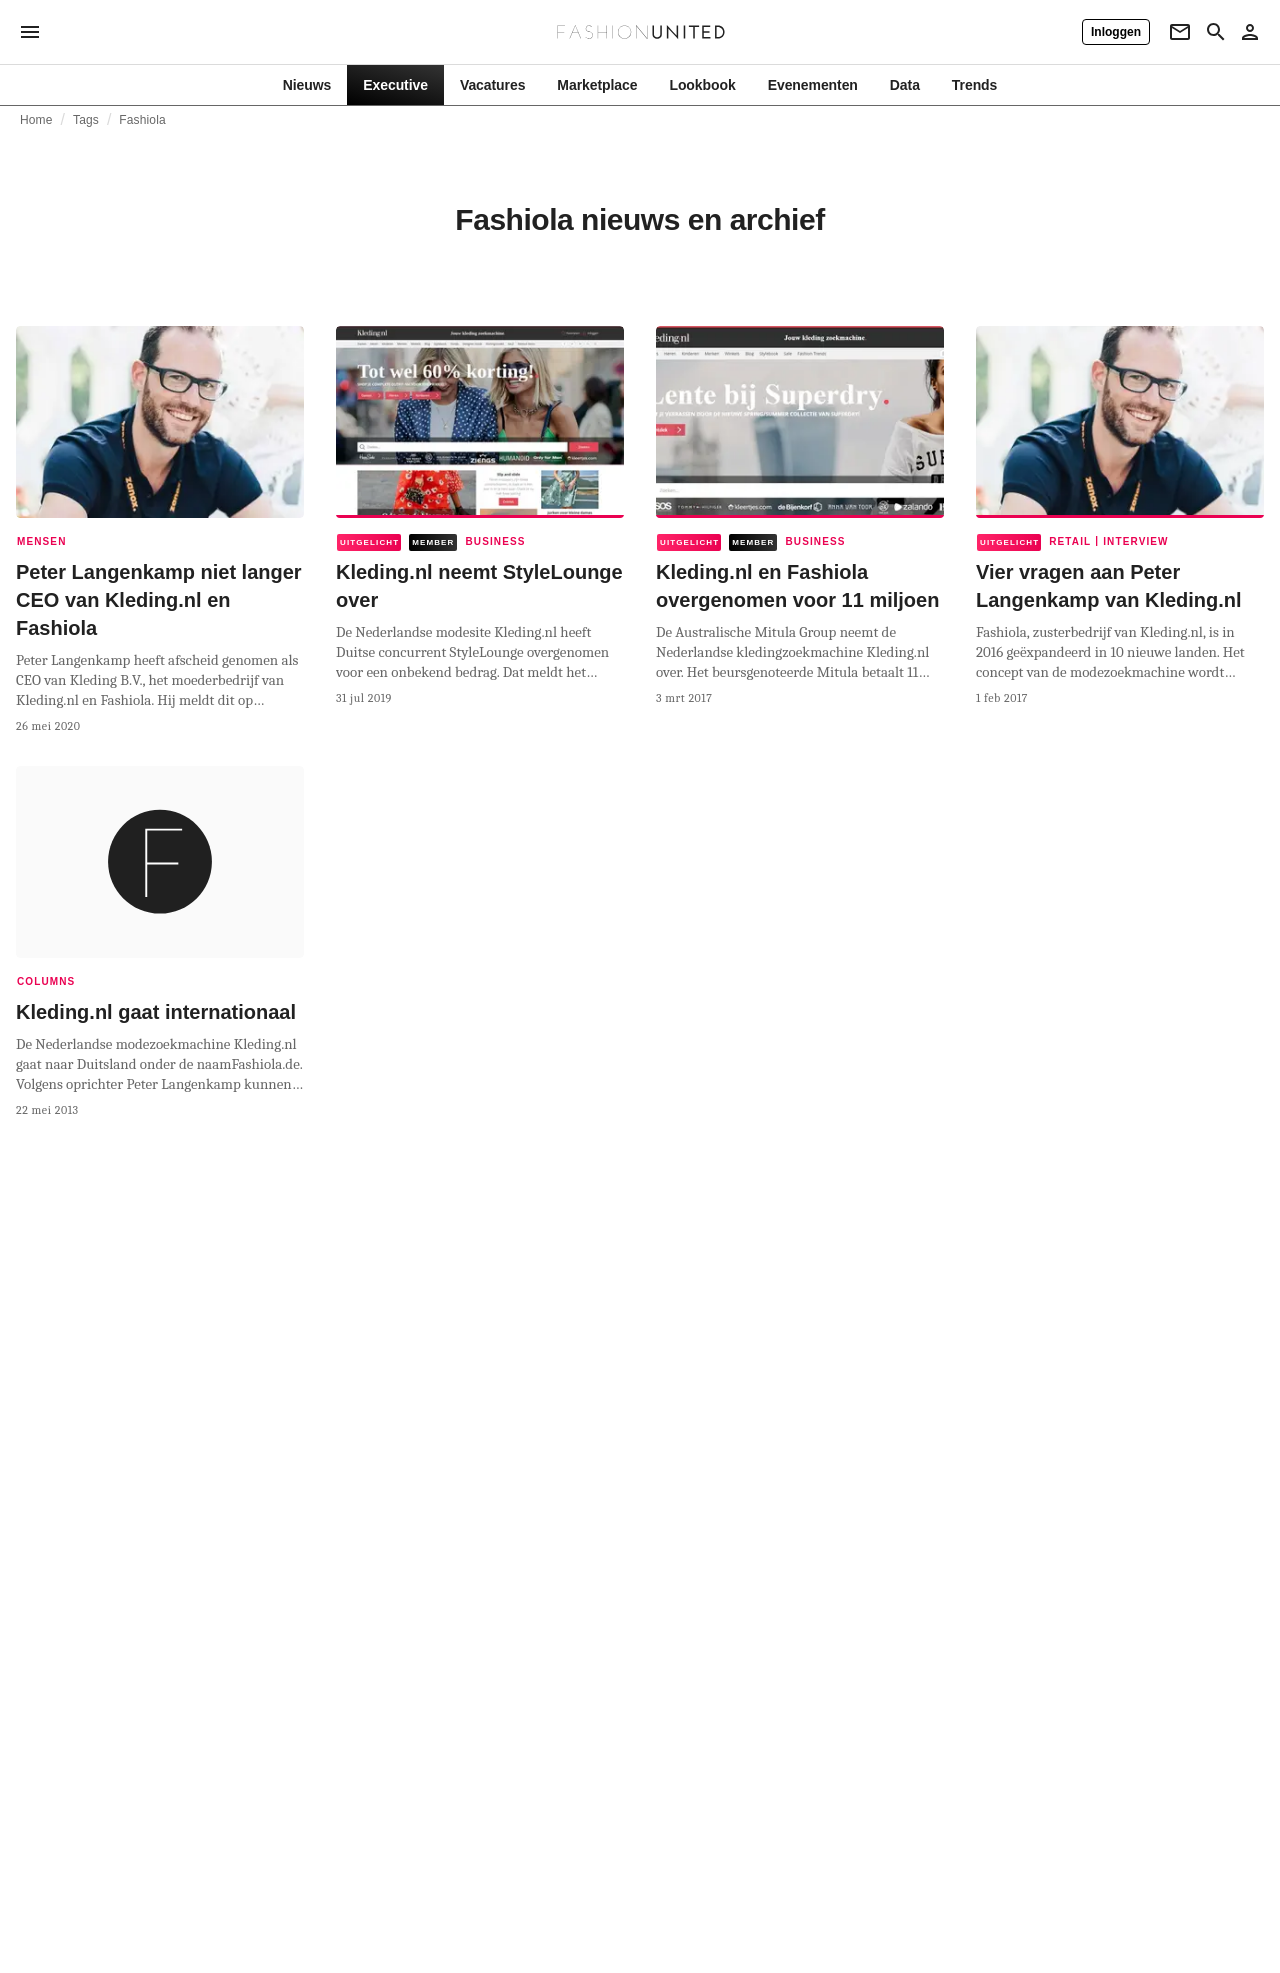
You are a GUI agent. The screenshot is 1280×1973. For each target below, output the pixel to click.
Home (36, 120)
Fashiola (142, 120)
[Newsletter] (1180, 32)
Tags (86, 120)
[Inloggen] (1116, 32)
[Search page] (1216, 32)
